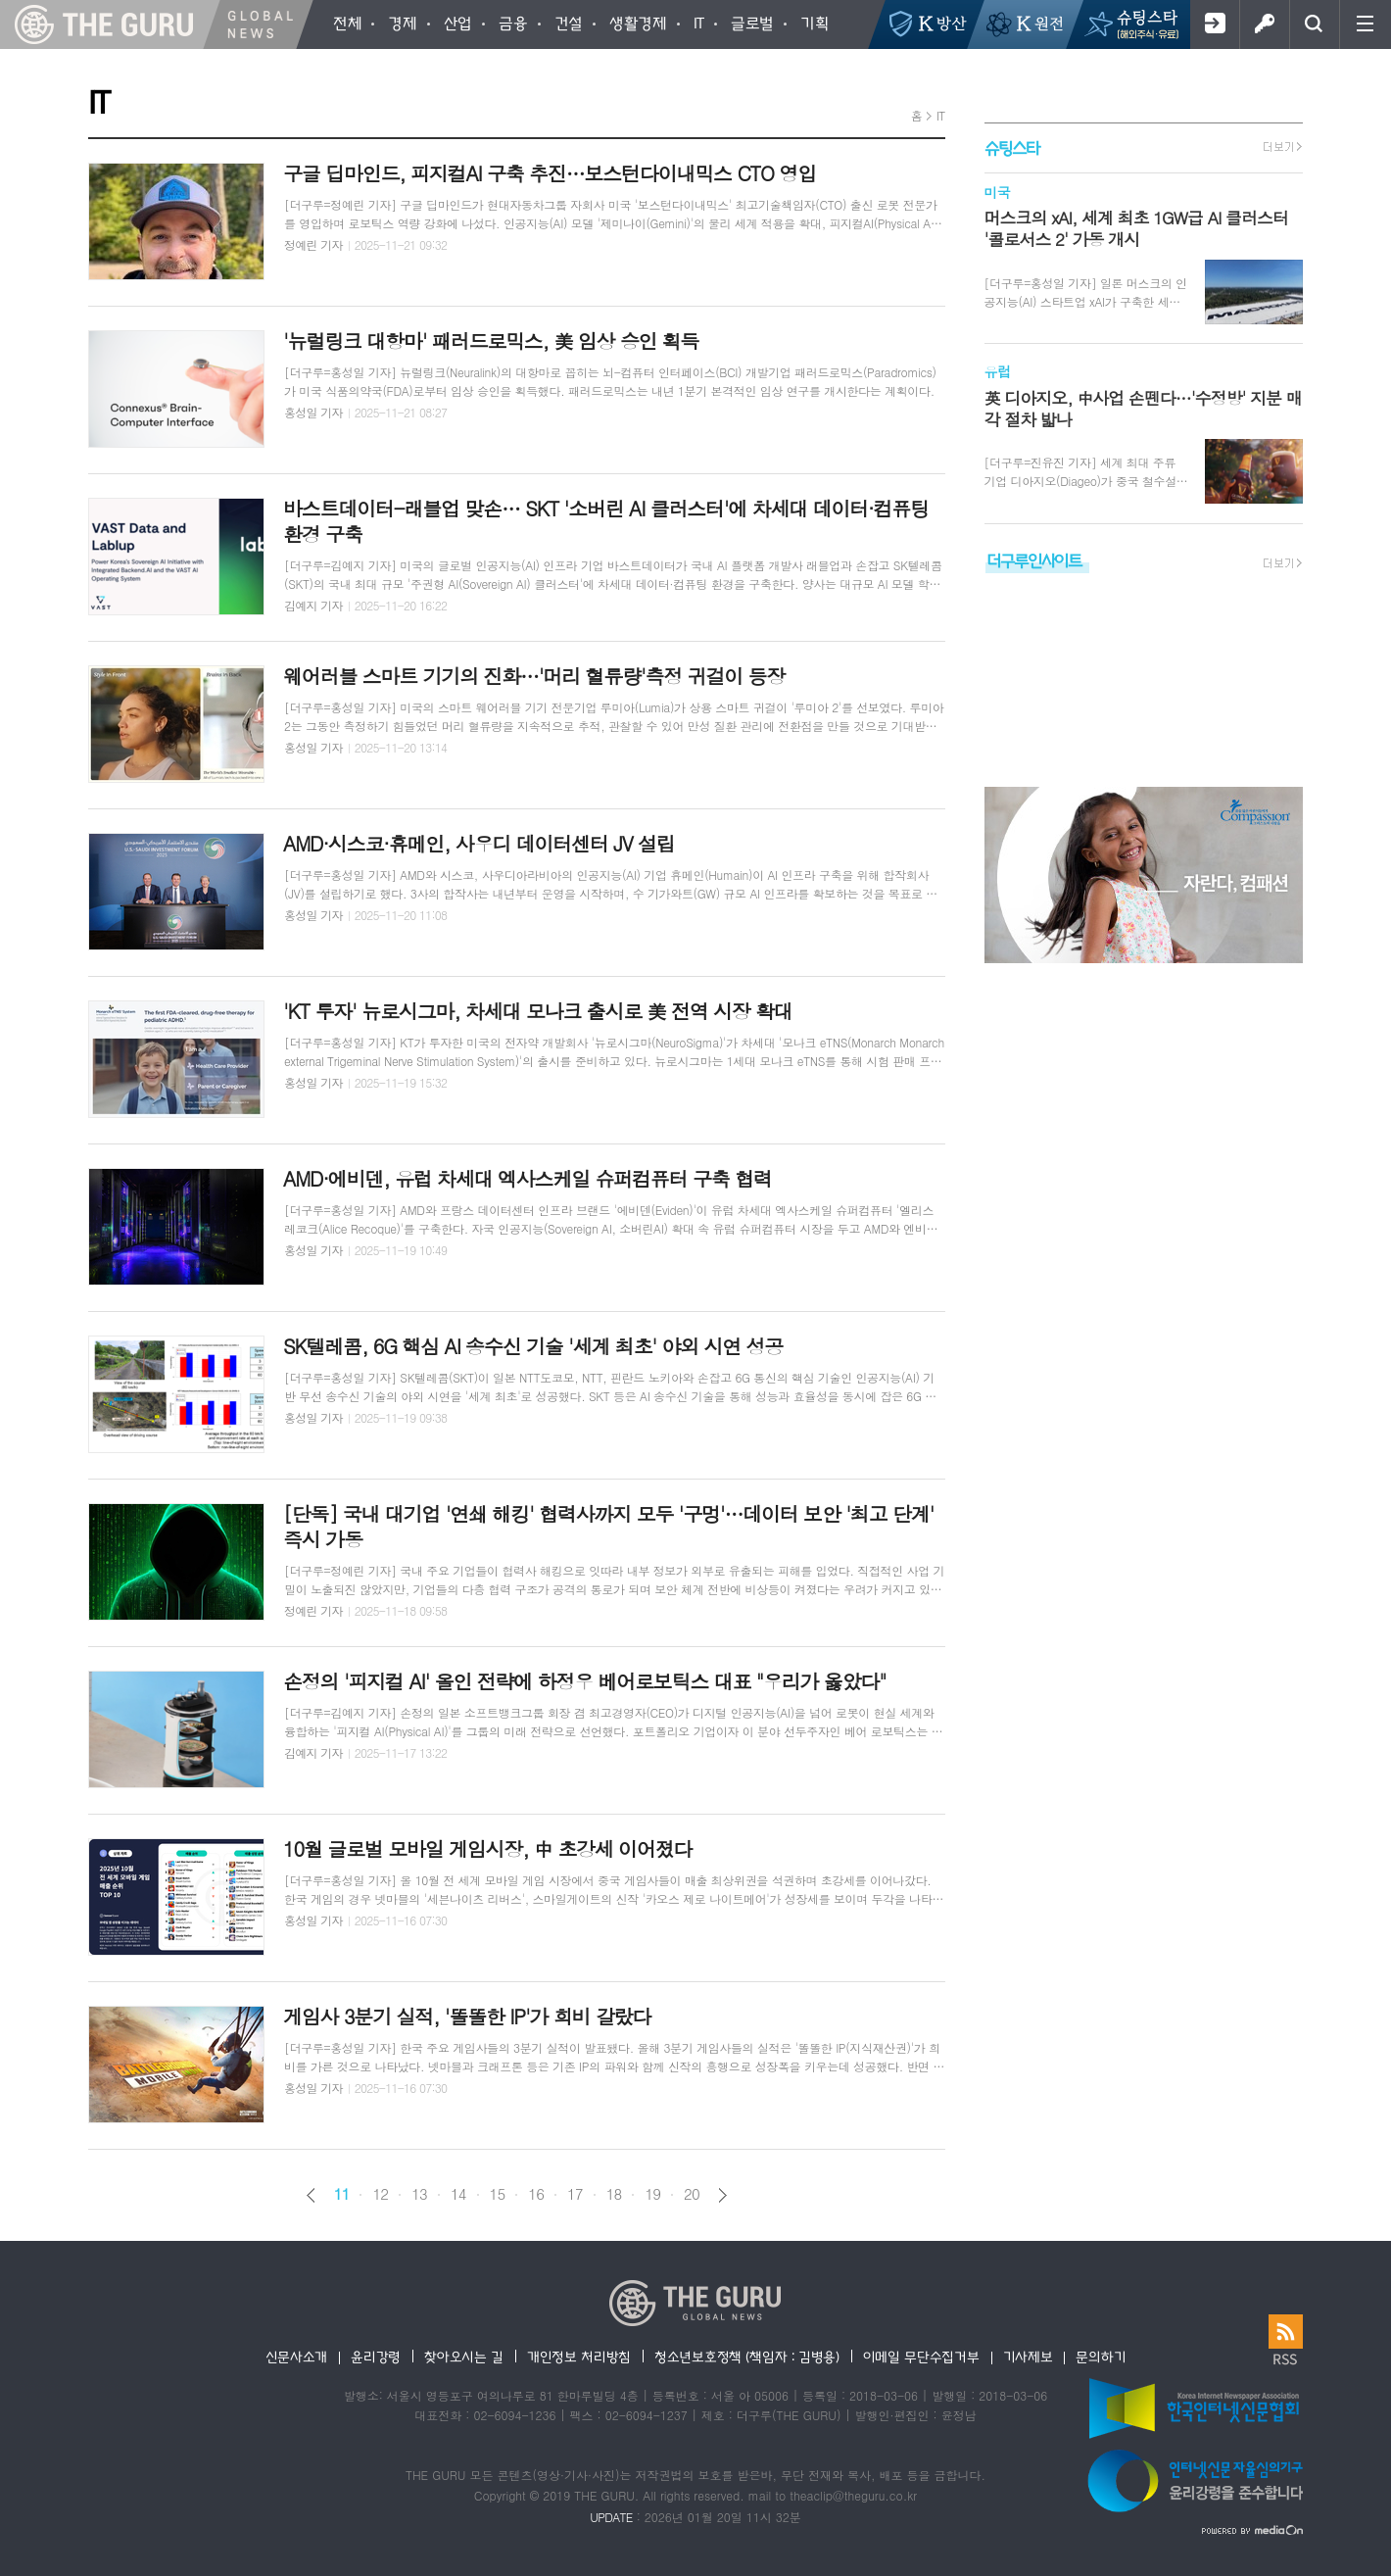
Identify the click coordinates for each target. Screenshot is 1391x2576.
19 (652, 2194)
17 (575, 2194)
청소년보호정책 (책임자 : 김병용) (746, 2356)
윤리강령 (376, 2356)
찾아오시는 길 (464, 2356)
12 (380, 2194)
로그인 (1264, 24)
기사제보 (1028, 2356)
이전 (311, 2195)
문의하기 (1101, 2356)
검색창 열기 (1314, 24)
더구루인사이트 (1034, 560)
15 (497, 2194)
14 (458, 2194)
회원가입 (1214, 24)
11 (342, 2194)
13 (419, 2194)
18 (614, 2194)
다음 (722, 2195)
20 (691, 2194)
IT (940, 115)
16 (536, 2194)
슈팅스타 (1011, 147)
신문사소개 (296, 2356)
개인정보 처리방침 (579, 2356)
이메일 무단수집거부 (921, 2356)
